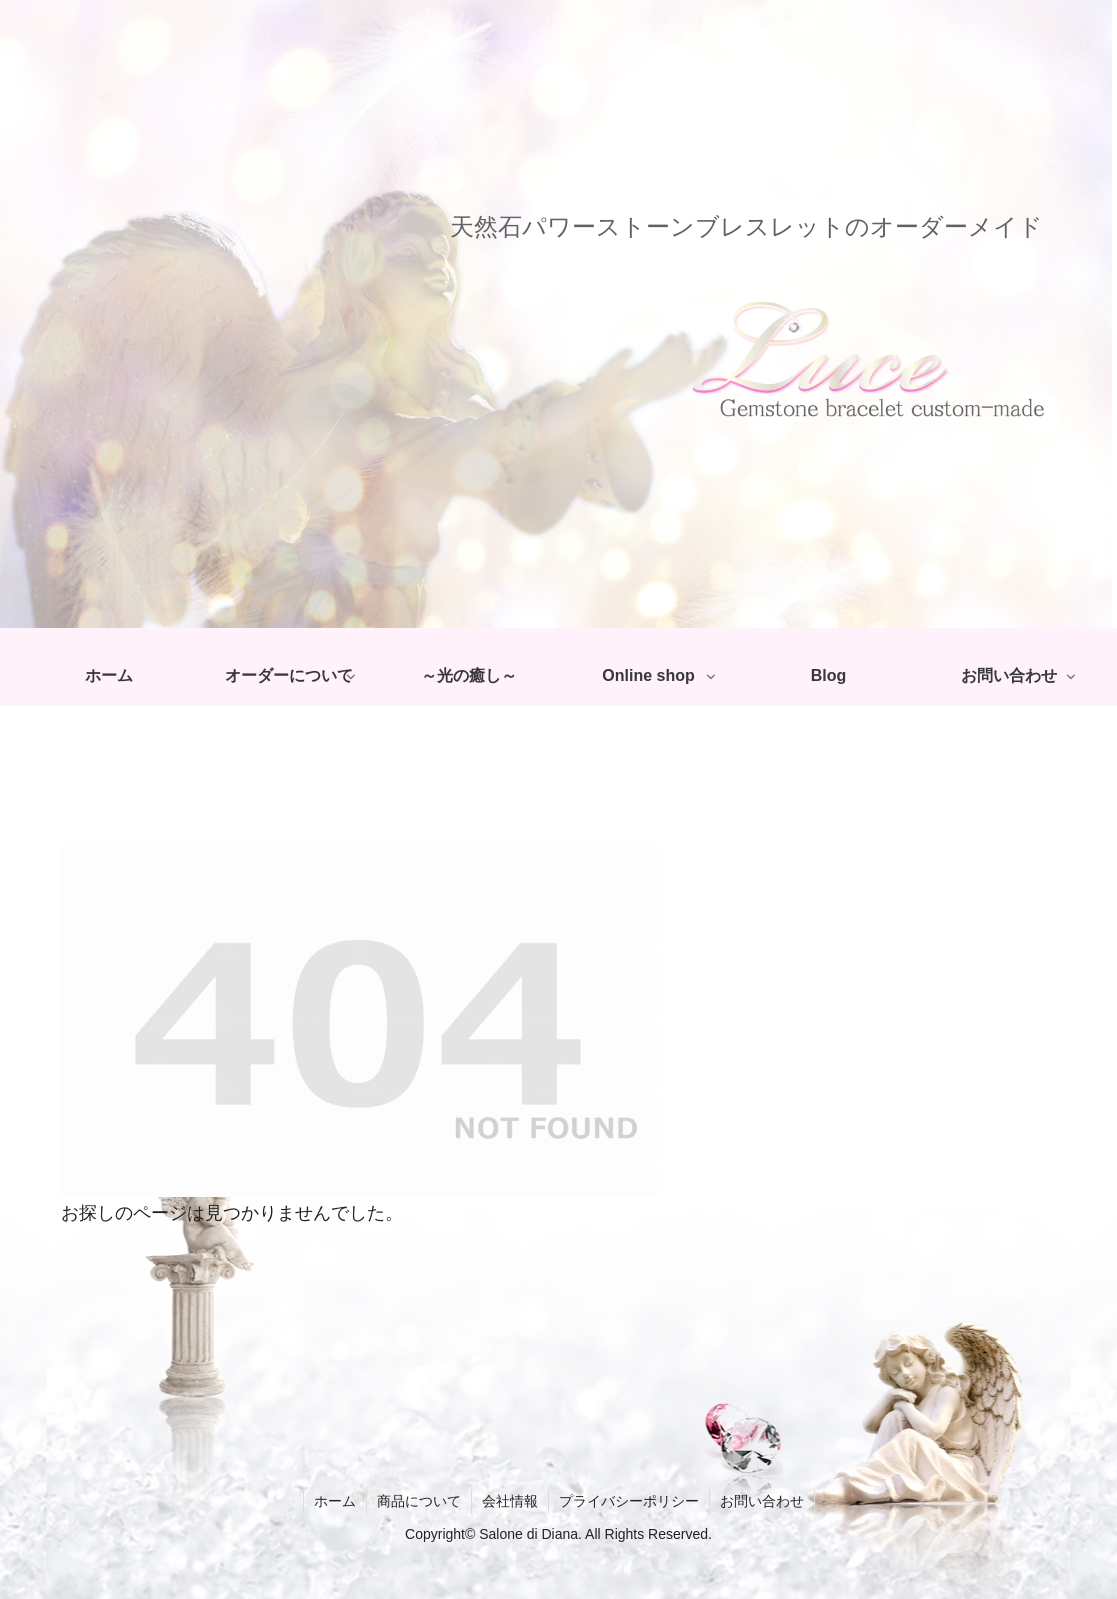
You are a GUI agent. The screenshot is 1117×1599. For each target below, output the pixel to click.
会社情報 (510, 1501)
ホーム (335, 1501)
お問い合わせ (762, 1501)
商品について (419, 1501)
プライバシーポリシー (629, 1501)
